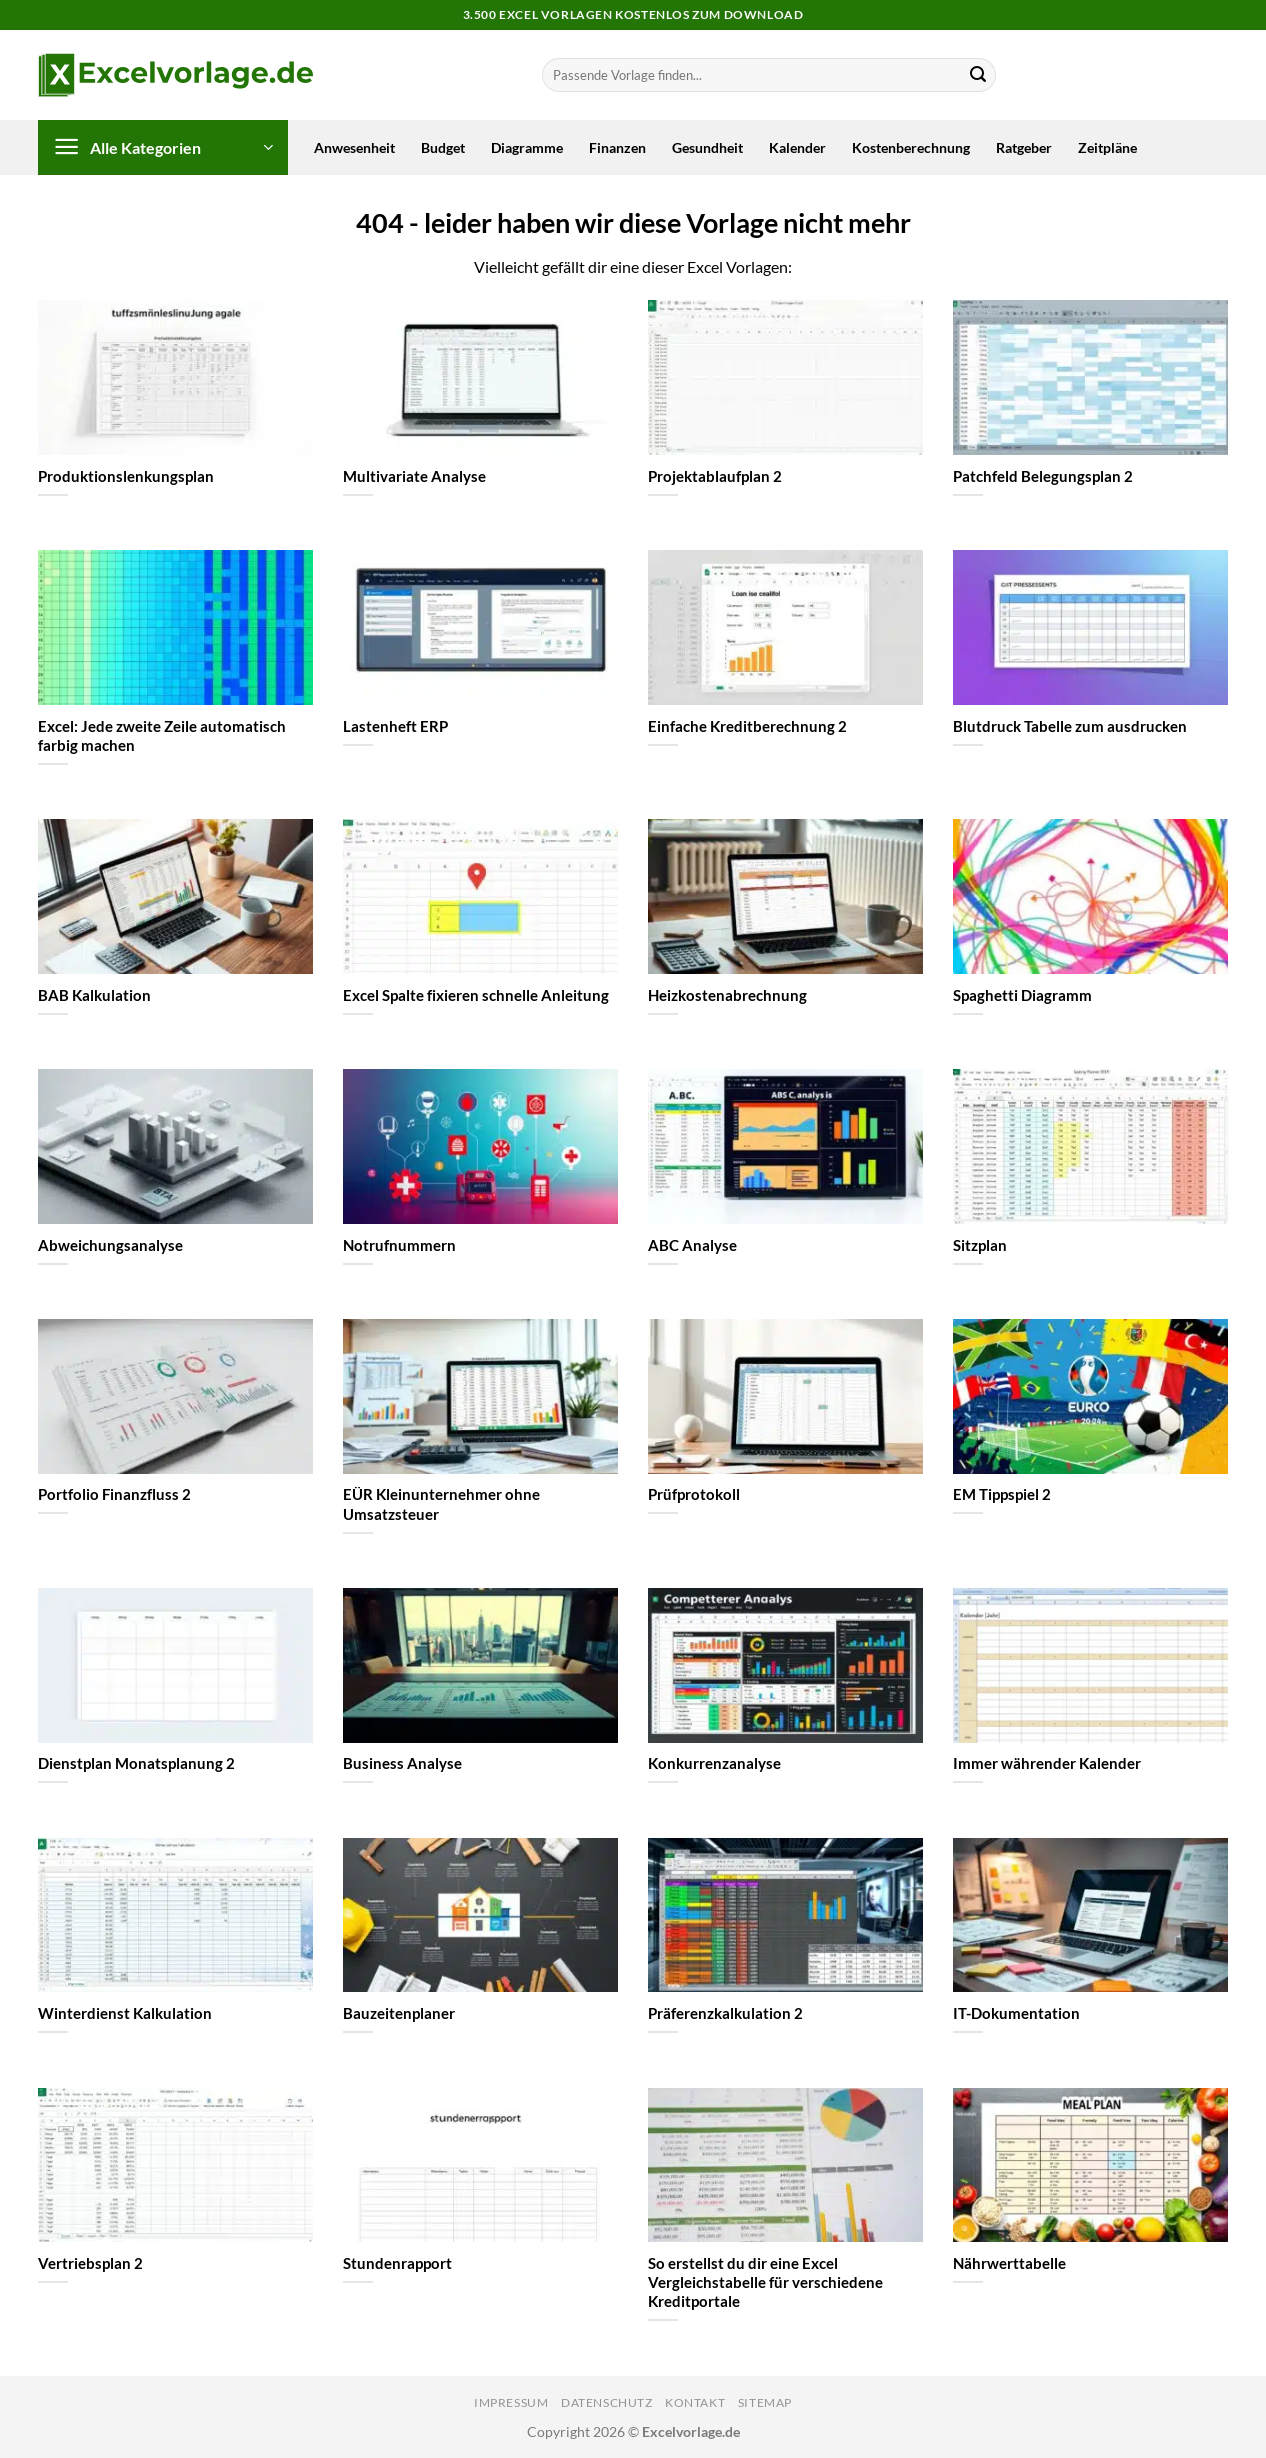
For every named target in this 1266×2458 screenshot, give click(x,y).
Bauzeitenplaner (399, 2013)
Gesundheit (707, 147)
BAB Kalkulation (94, 995)
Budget (443, 147)
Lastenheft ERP (395, 726)
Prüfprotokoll (694, 1494)
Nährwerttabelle (1009, 2263)
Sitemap (765, 2402)
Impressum (511, 2402)
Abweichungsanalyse (110, 1245)
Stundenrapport (397, 2263)
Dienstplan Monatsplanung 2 (136, 1763)
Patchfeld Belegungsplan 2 (1043, 476)
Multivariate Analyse (414, 476)
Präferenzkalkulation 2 (725, 2013)
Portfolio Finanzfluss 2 (114, 1494)
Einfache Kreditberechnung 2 (747, 726)
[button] (163, 147)
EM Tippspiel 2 (1002, 1494)
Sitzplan (980, 1245)
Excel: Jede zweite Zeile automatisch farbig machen (162, 735)
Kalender (797, 147)
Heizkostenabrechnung (727, 995)
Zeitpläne (1107, 147)
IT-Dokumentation (1016, 2013)
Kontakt (695, 2402)
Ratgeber (1024, 147)
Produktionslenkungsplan (126, 476)
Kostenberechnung (911, 147)
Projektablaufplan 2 (715, 476)
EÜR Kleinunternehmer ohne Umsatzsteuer (441, 1503)
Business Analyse (402, 1763)
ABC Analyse (692, 1245)
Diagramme (527, 147)
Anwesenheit (354, 147)
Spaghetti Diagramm (1022, 995)
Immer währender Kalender (1047, 1763)
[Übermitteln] (978, 75)
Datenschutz (607, 2402)
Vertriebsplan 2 (90, 2263)
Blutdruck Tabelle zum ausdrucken (1070, 726)
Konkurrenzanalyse (714, 1763)
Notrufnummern (399, 1245)
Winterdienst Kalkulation (125, 2013)
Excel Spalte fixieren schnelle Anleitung (476, 995)
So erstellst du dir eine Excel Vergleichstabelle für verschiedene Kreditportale (765, 2282)
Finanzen (617, 147)
